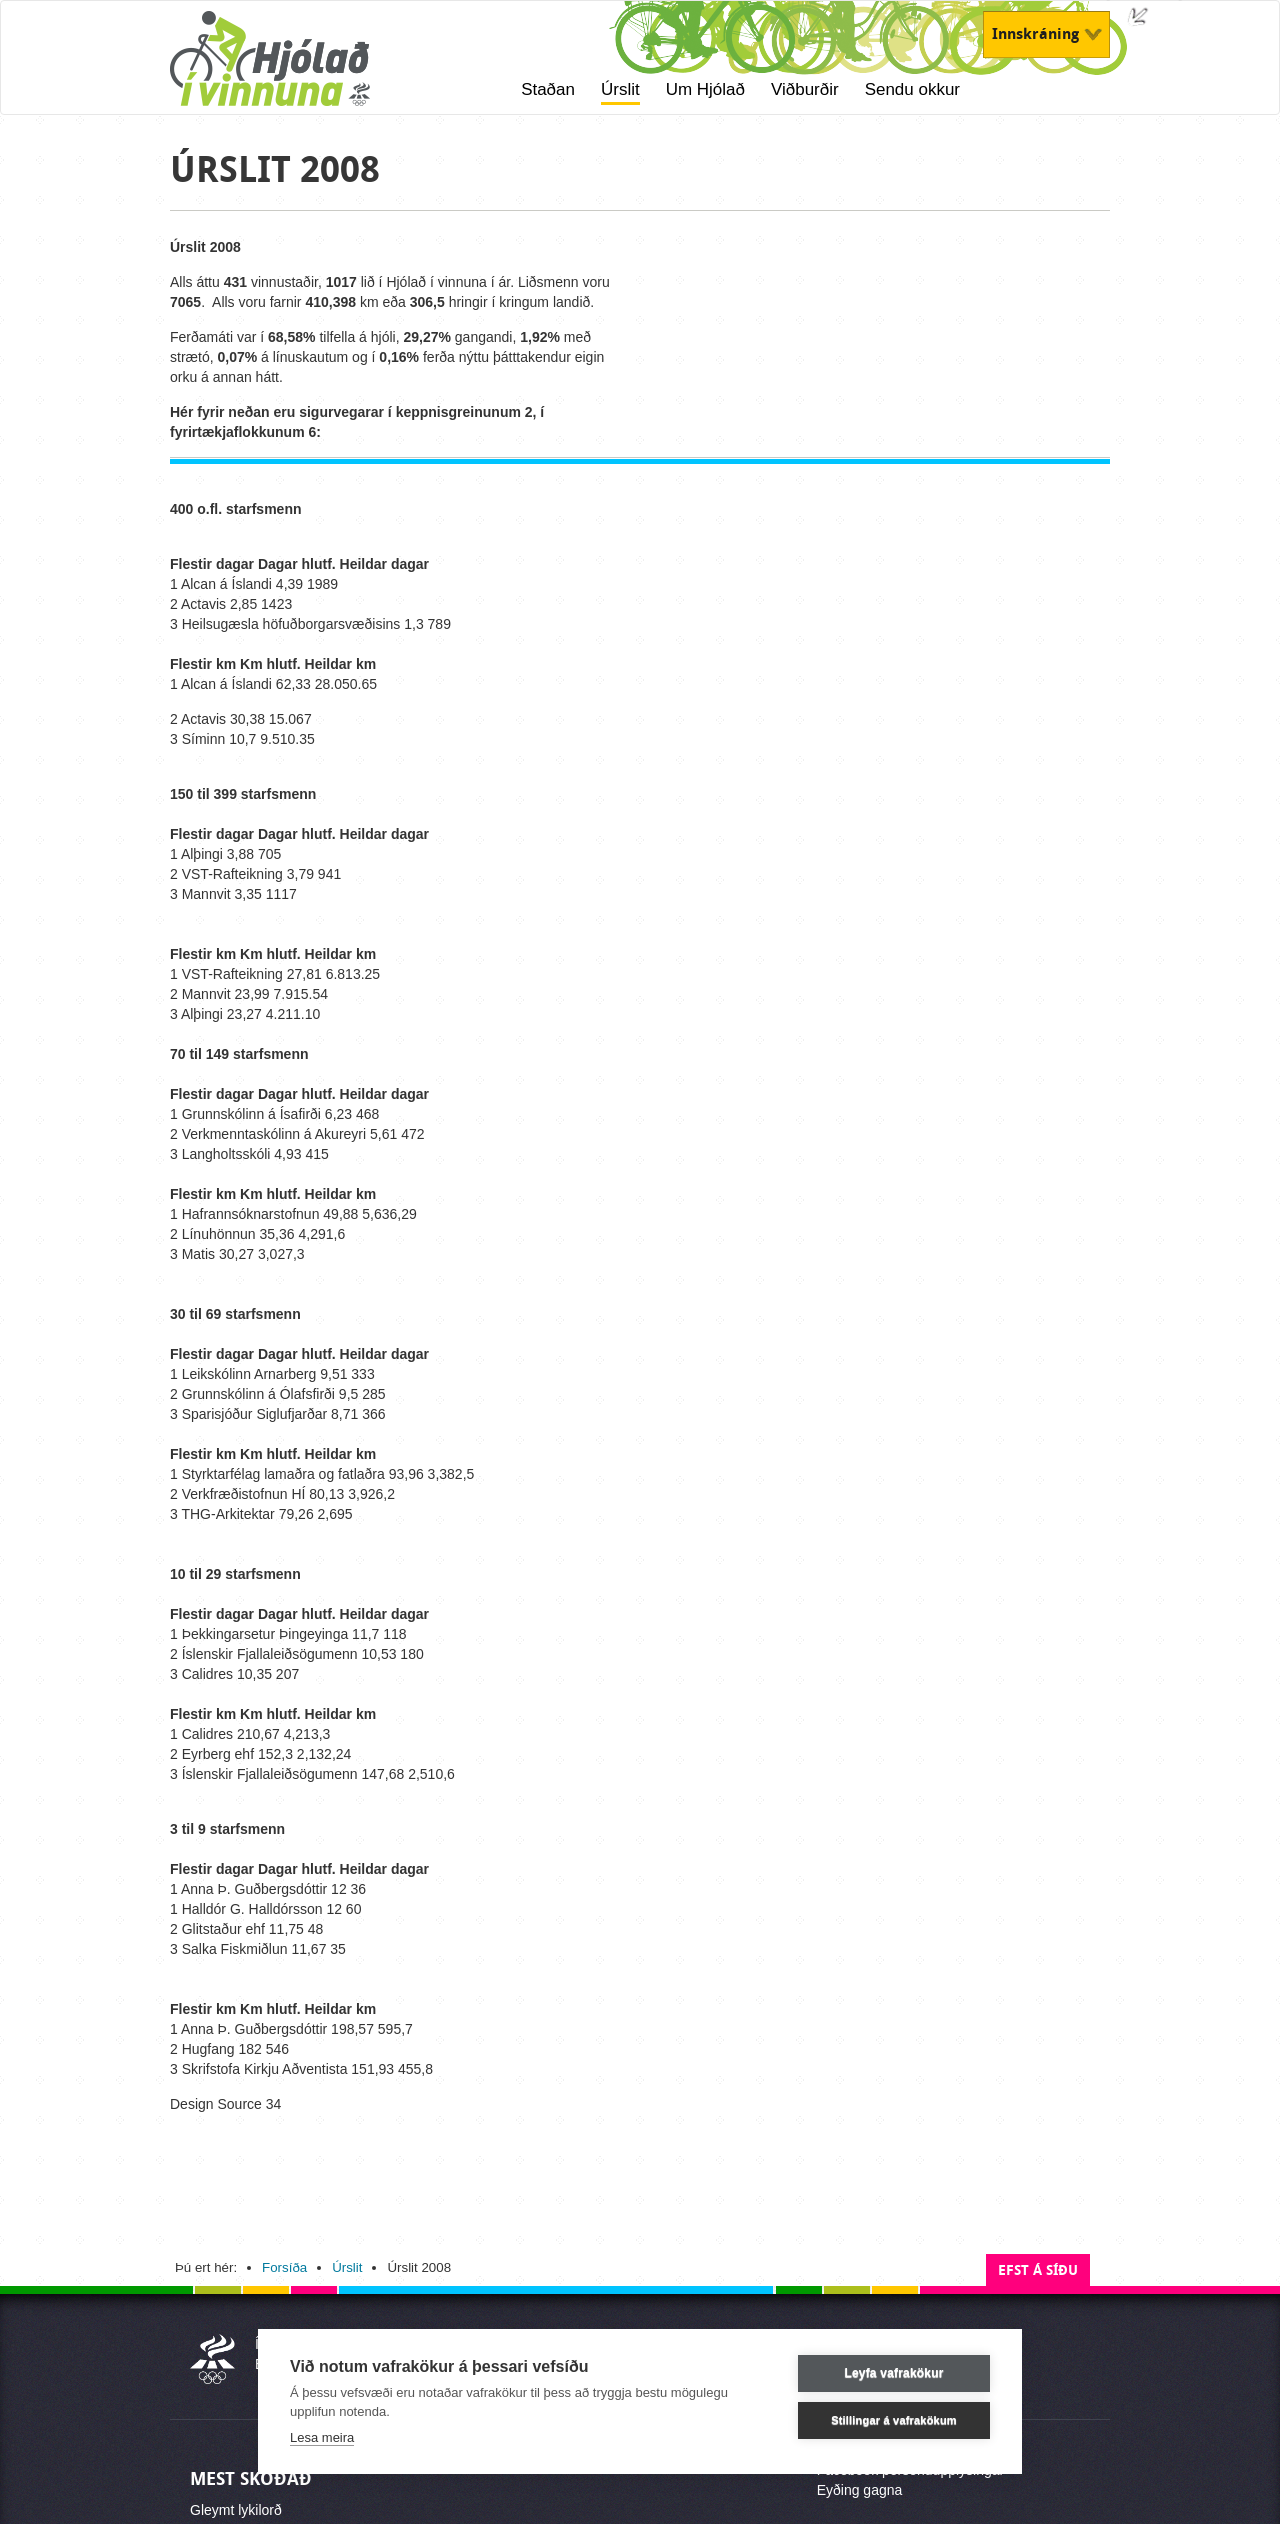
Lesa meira (322, 2437)
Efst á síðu (1038, 2270)
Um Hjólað (705, 89)
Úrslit (620, 89)
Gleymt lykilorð (236, 2510)
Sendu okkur (912, 89)
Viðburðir (805, 89)
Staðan (548, 89)
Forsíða (284, 2267)
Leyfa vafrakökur (893, 2373)
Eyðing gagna (860, 2490)
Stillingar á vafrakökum (894, 2420)
